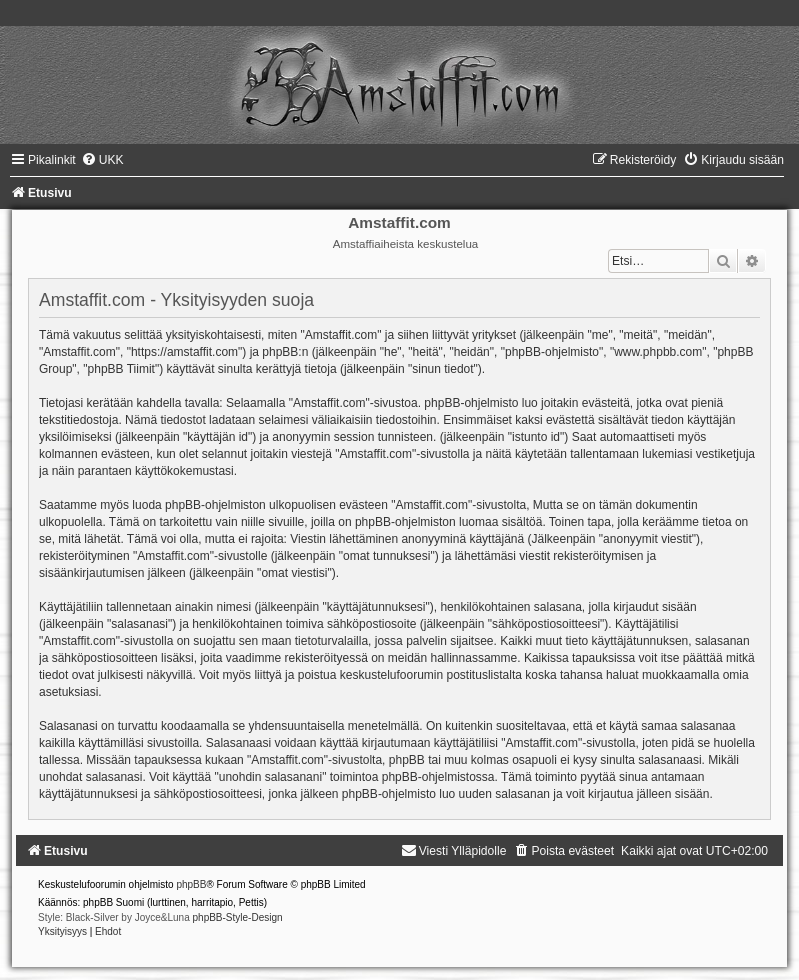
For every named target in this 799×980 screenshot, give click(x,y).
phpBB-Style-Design (238, 917)
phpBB (191, 884)
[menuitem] (102, 160)
